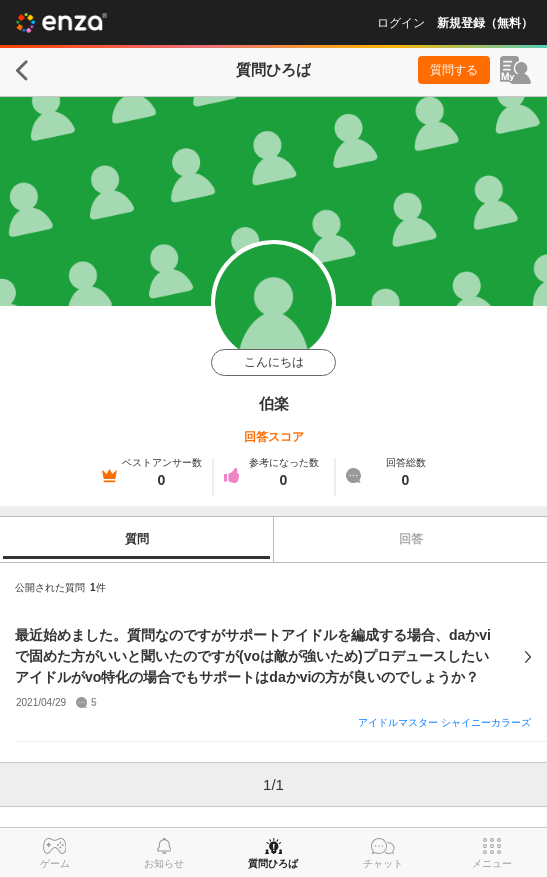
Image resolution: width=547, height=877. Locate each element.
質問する (454, 70)
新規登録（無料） (485, 23)
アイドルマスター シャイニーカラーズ (444, 722)
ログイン (401, 23)
